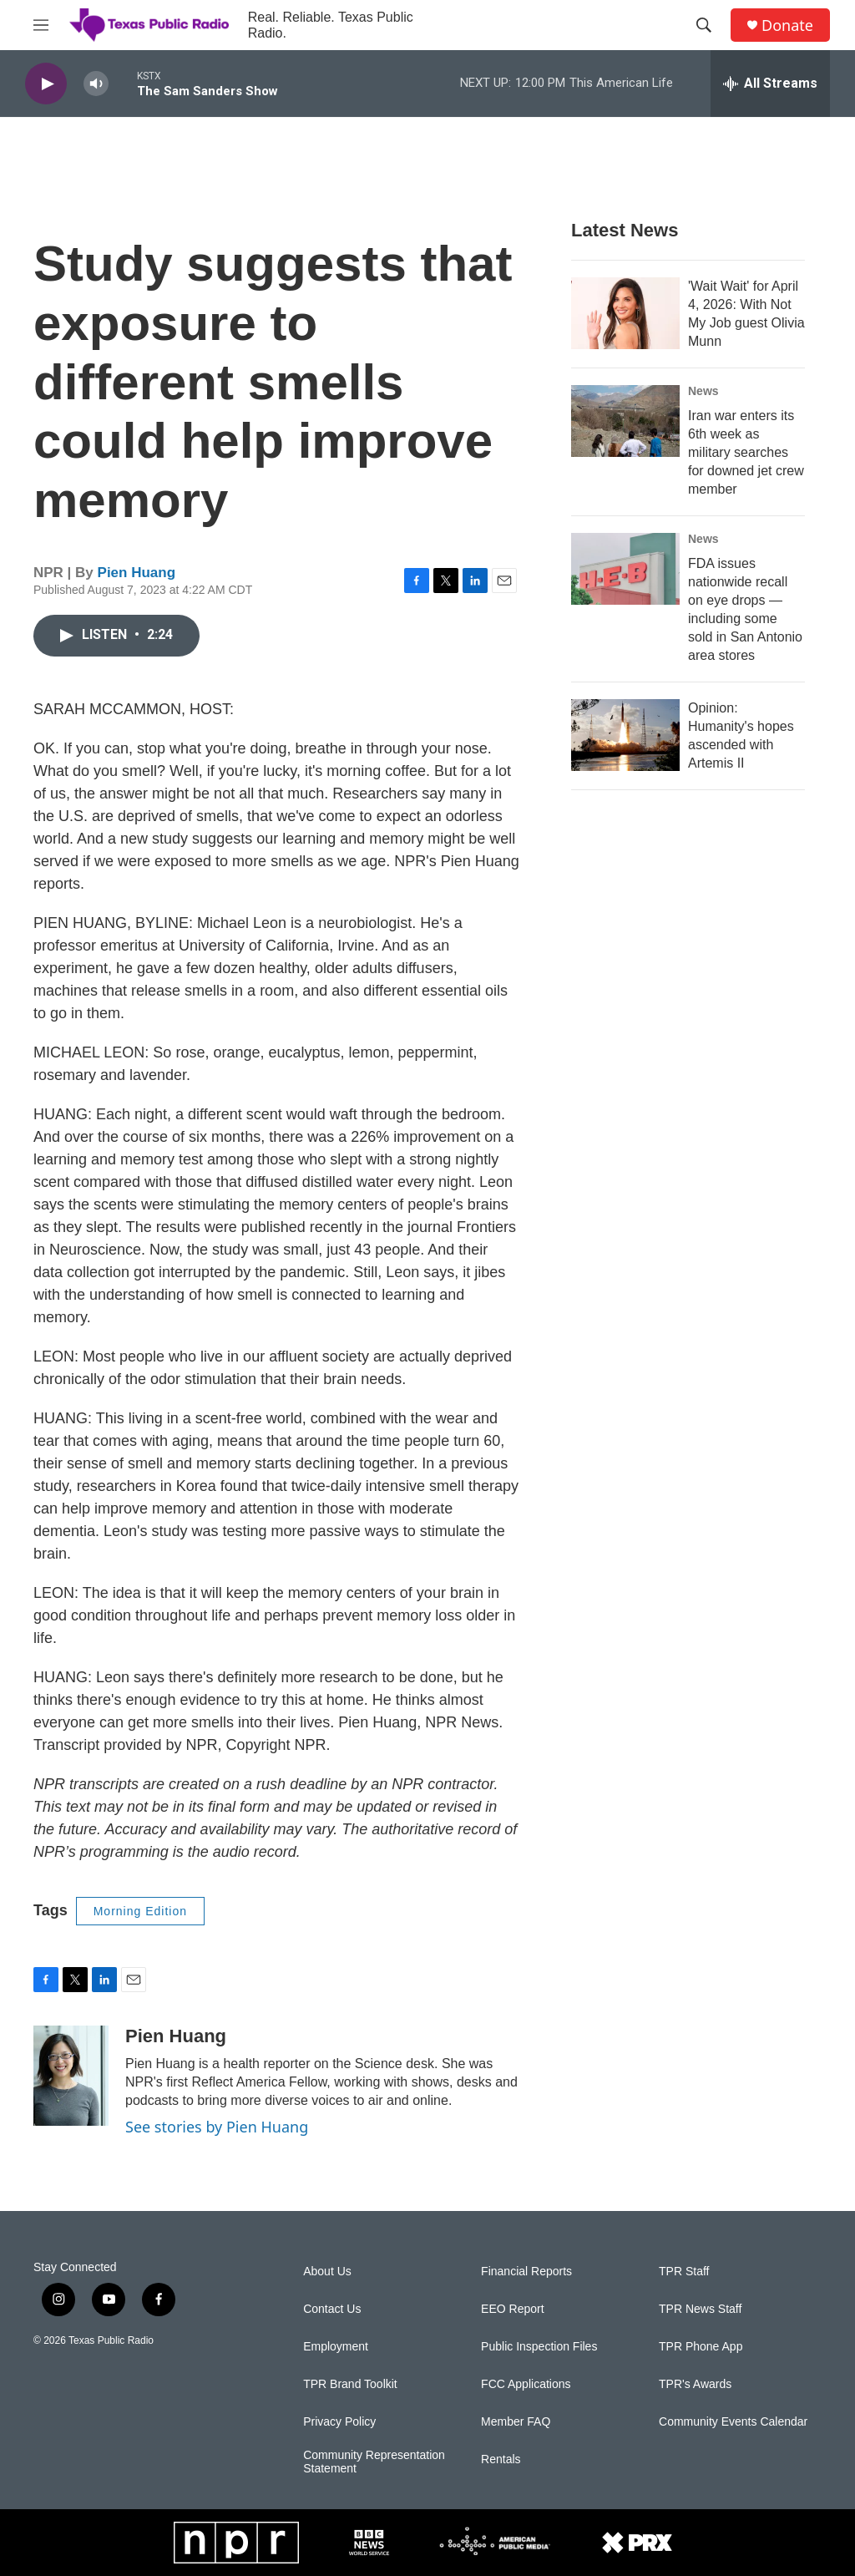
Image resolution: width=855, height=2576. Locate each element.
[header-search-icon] (704, 25)
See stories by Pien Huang (216, 2127)
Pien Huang (137, 573)
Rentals (500, 2459)
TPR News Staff (700, 2309)
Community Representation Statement (374, 2462)
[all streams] (770, 83)
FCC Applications (525, 2384)
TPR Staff (684, 2271)
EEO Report (512, 2309)
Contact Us (332, 2309)
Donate (787, 25)
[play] (46, 84)
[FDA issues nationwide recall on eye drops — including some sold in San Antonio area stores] (625, 569)
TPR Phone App (700, 2346)
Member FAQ (515, 2422)
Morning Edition (140, 1911)
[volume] (96, 84)
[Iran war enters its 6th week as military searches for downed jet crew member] (625, 421)
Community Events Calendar (733, 2422)
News (703, 391)
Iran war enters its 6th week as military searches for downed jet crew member (746, 452)
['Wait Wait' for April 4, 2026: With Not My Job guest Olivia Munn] (625, 313)
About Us (327, 2271)
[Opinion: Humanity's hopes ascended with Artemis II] (625, 735)
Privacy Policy (339, 2422)
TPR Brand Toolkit (350, 2384)
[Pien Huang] (71, 2076)
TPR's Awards (695, 2384)
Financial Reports (526, 2271)
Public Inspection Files (539, 2346)
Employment (335, 2346)
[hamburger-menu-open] (41, 25)
